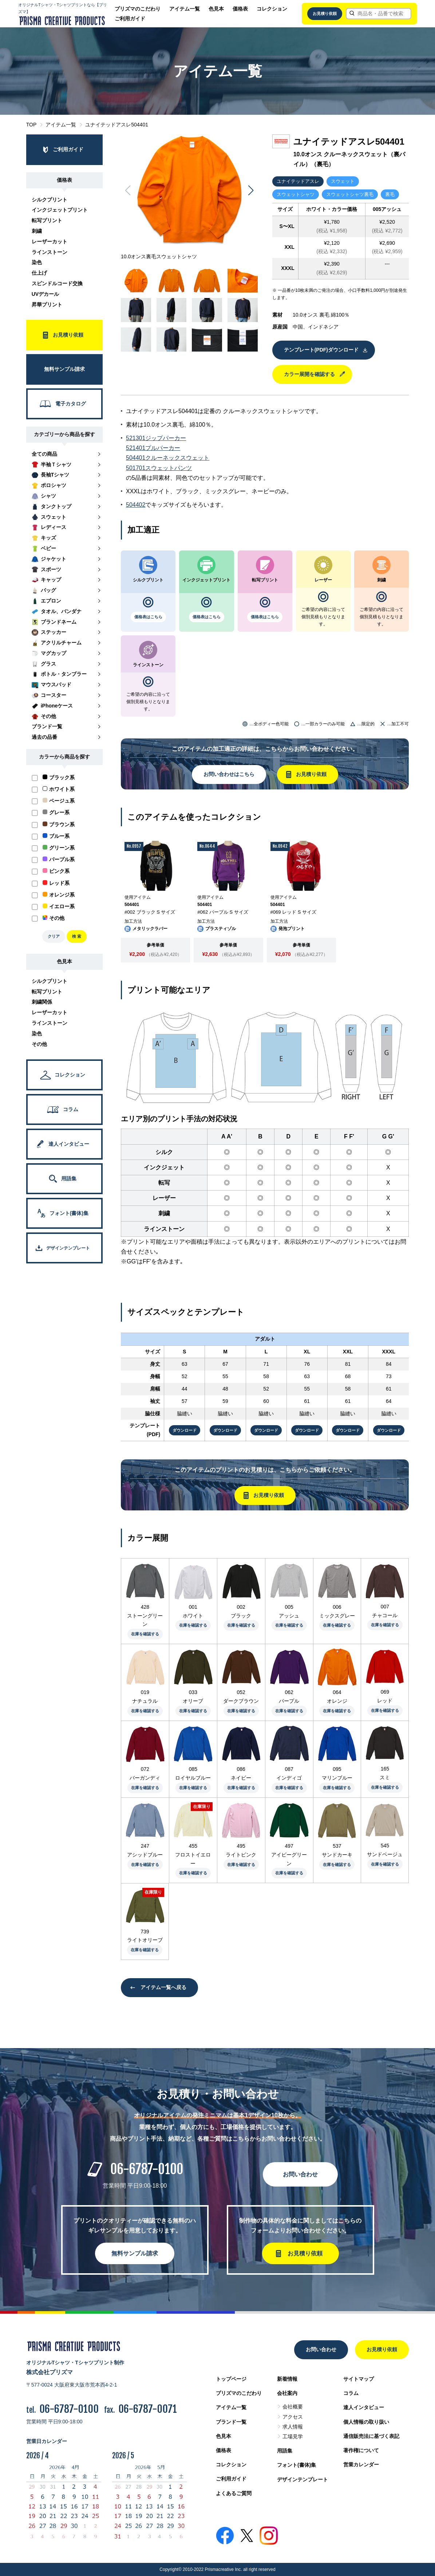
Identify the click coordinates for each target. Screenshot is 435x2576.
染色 (37, 262)
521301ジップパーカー (156, 438)
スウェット (343, 181)
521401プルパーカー (153, 448)
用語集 (284, 2451)
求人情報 (292, 2427)
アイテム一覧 (184, 9)
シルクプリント (49, 200)
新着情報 (287, 2379)
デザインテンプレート (302, 2479)
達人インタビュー (363, 2407)
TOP (31, 125)
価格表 (240, 9)
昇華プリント (47, 304)
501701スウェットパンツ (159, 468)
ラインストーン (49, 252)
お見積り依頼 (325, 13)
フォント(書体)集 (296, 2465)
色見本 (216, 9)
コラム (351, 2393)
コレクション (272, 9)
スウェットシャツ (296, 194)
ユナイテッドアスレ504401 (116, 125)
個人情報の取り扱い (366, 2422)
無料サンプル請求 (134, 2253)
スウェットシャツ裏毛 (349, 194)
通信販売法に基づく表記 (371, 2436)
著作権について (361, 2450)
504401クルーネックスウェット (167, 458)
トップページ (231, 2379)
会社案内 (287, 2393)
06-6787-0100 (146, 2169)
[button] (251, 190)
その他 (39, 1044)
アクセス (292, 2417)
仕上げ (39, 273)
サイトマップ (358, 2379)
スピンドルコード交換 (57, 283)
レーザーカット (49, 241)
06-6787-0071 (147, 2409)
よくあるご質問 (234, 2493)
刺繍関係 (42, 1002)
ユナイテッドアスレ (298, 181)
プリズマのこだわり (138, 9)
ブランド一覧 (231, 2422)
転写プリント (47, 220)
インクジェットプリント (60, 210)
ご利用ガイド (130, 18)
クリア (54, 936)
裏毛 (390, 194)
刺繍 (37, 231)
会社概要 (292, 2407)
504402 (135, 505)
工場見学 (292, 2436)
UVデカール (45, 294)
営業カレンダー (361, 2464)
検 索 (76, 936)
